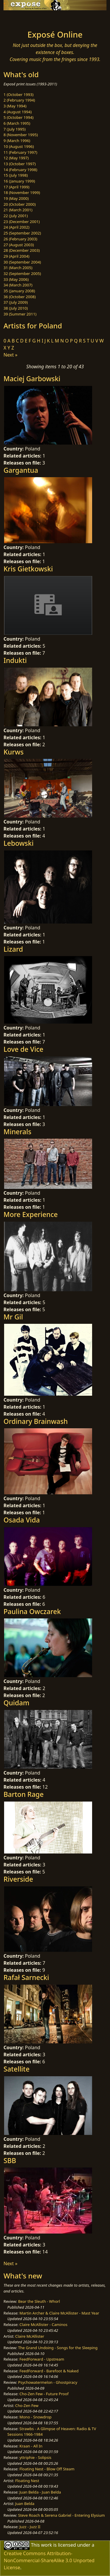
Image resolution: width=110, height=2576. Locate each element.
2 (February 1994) (19, 100)
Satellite (17, 2069)
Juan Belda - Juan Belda (40, 2492)
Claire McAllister (29, 2336)
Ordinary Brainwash (36, 1421)
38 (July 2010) (16, 308)
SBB (10, 2160)
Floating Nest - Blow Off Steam (46, 2469)
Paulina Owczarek (32, 1611)
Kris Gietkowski (28, 568)
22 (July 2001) (16, 215)
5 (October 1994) (18, 117)
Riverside (18, 1879)
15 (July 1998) (16, 175)
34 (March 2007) (18, 285)
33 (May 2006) (16, 279)
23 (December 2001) (22, 221)
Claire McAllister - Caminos (43, 2324)
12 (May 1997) (16, 158)
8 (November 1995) (21, 134)
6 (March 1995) (17, 123)
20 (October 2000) (20, 204)
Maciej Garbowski (32, 378)
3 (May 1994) (15, 106)
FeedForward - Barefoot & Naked (48, 2371)
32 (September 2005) (22, 273)
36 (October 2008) (20, 296)
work (46, 2544)
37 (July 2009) (16, 302)
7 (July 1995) (15, 129)
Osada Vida (22, 1520)
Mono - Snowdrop (35, 2417)
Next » (10, 355)
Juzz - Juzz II (29, 2526)
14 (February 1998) (20, 169)
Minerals (17, 1131)
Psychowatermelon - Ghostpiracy (47, 2382)
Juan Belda (24, 2503)
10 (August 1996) (19, 146)
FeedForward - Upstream (41, 2359)
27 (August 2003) (19, 244)
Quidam (16, 1702)
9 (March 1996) (17, 140)
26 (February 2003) (20, 239)
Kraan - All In (30, 2446)
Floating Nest (27, 2480)
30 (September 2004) (22, 262)
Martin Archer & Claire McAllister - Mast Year (59, 2313)
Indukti (15, 660)
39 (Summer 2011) (20, 314)
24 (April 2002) (16, 227)
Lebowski (18, 843)
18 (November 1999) (22, 192)
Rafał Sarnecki (26, 1977)
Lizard (13, 949)
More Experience (31, 1214)
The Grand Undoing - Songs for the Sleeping (58, 2347)
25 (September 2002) (22, 233)
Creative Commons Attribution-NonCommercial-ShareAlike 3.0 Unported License (49, 2560)
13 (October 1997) (20, 163)
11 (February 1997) (20, 152)
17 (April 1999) (16, 187)
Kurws (14, 752)
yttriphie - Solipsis (35, 2457)
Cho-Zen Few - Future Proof (43, 2393)
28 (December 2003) (22, 250)
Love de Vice (23, 1049)
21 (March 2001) (18, 209)
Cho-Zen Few (26, 2405)
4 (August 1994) (18, 111)
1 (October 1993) (18, 94)
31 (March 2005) (18, 267)
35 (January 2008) (19, 290)
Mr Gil (13, 1316)
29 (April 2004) (16, 256)
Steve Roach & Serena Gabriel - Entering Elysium (61, 2515)
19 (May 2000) (16, 198)
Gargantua (21, 470)
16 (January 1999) (19, 181)
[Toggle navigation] (19, 18)
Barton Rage (24, 1794)
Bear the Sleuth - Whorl (39, 2301)
